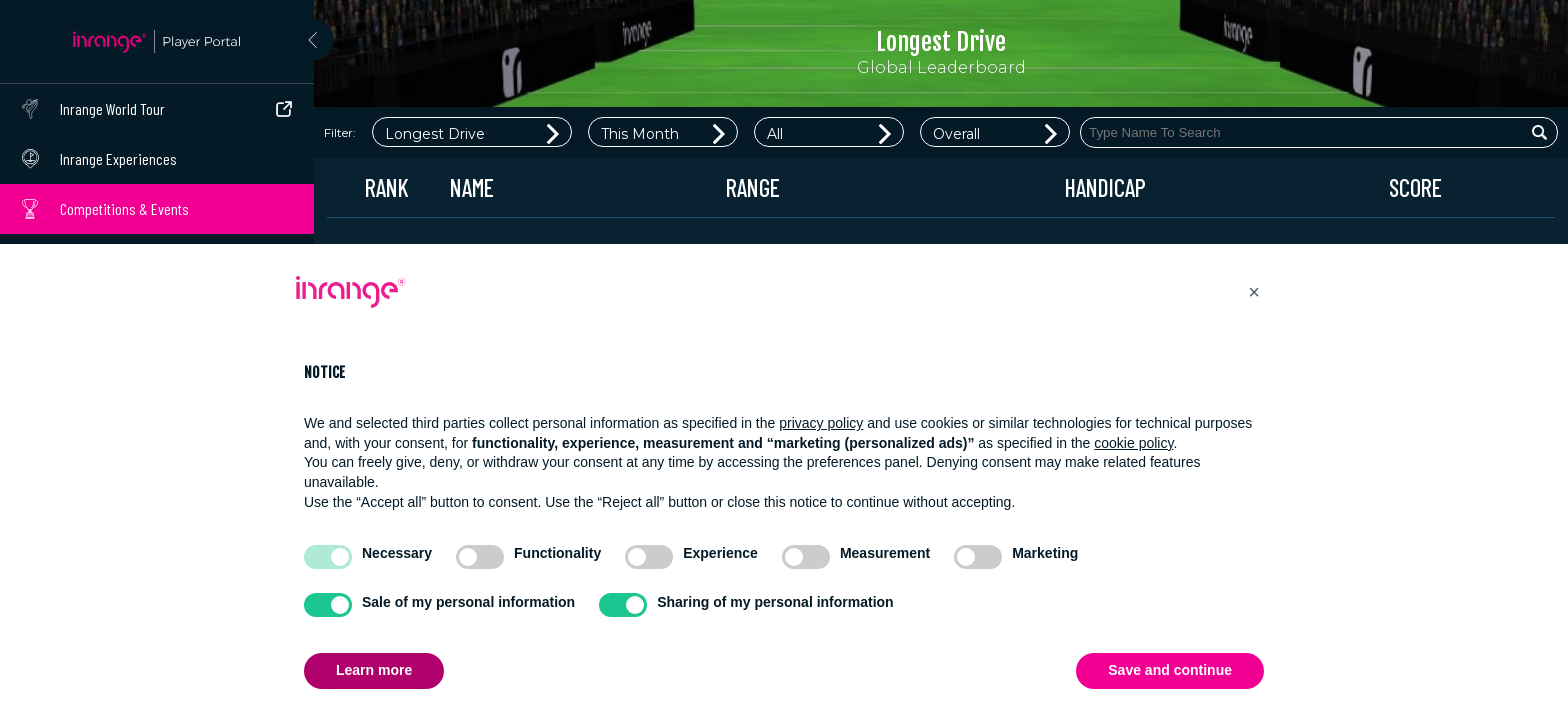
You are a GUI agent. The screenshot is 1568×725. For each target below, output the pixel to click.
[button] (1254, 292)
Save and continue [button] (1170, 670)
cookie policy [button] (1133, 443)
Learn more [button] (374, 670)
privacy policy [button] (821, 423)
